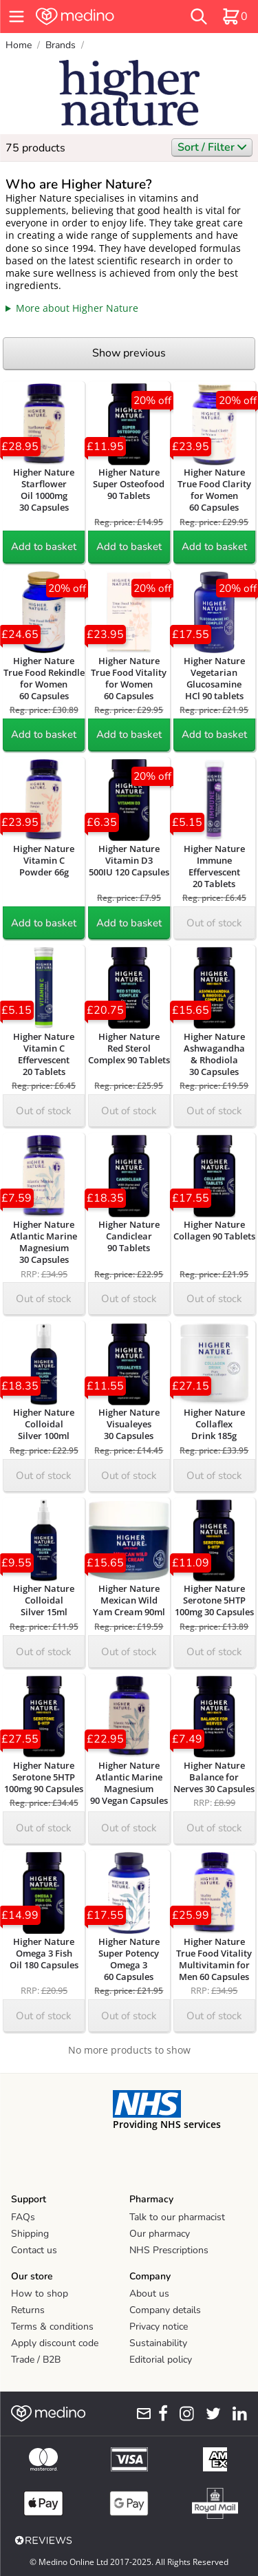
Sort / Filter (212, 147)
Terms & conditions (52, 2326)
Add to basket (43, 546)
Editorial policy (160, 2359)
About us (149, 2293)
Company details (165, 2310)
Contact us (34, 2250)
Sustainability (158, 2343)
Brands (60, 45)
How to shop (39, 2293)
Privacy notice (158, 2326)
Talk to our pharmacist (177, 2217)
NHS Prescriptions (168, 2250)
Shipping (30, 2233)
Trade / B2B (36, 2359)
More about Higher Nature (77, 308)
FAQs (23, 2217)
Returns (28, 2310)
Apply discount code (54, 2343)
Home (19, 45)
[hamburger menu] (16, 16)
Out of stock (214, 923)
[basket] (234, 17)
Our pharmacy (159, 2233)
